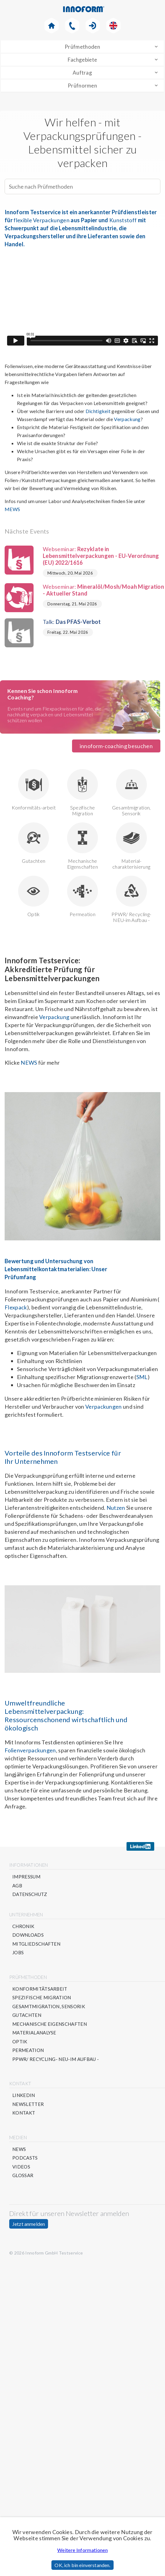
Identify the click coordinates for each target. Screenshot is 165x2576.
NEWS (29, 1062)
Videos (21, 2166)
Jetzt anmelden (28, 2224)
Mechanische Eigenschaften (82, 846)
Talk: (53, 621)
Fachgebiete (82, 59)
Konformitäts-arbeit (34, 789)
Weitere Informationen (82, 2550)
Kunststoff (123, 220)
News (19, 2149)
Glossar (22, 2175)
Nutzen (116, 1508)
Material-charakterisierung (131, 846)
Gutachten (33, 843)
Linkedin (23, 2095)
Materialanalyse (34, 2032)
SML (142, 1377)
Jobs (18, 1952)
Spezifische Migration (82, 792)
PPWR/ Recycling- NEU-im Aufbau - (131, 899)
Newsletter (28, 2104)
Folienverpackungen (30, 1750)
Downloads (28, 1935)
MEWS (12, 509)
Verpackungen (103, 1407)
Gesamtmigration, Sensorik (131, 792)
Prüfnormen (82, 85)
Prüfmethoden (82, 46)
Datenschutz (29, 1894)
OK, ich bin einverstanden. (82, 2565)
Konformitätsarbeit (39, 1989)
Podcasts (25, 2157)
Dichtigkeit (98, 411)
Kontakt (23, 2112)
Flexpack (16, 1307)
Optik (33, 896)
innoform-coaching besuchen (116, 746)
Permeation (82, 896)
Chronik (23, 1926)
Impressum (26, 1876)
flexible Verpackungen (42, 220)
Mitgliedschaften (36, 1944)
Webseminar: (82, 556)
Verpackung (127, 419)
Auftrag (82, 72)
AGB (17, 1885)
